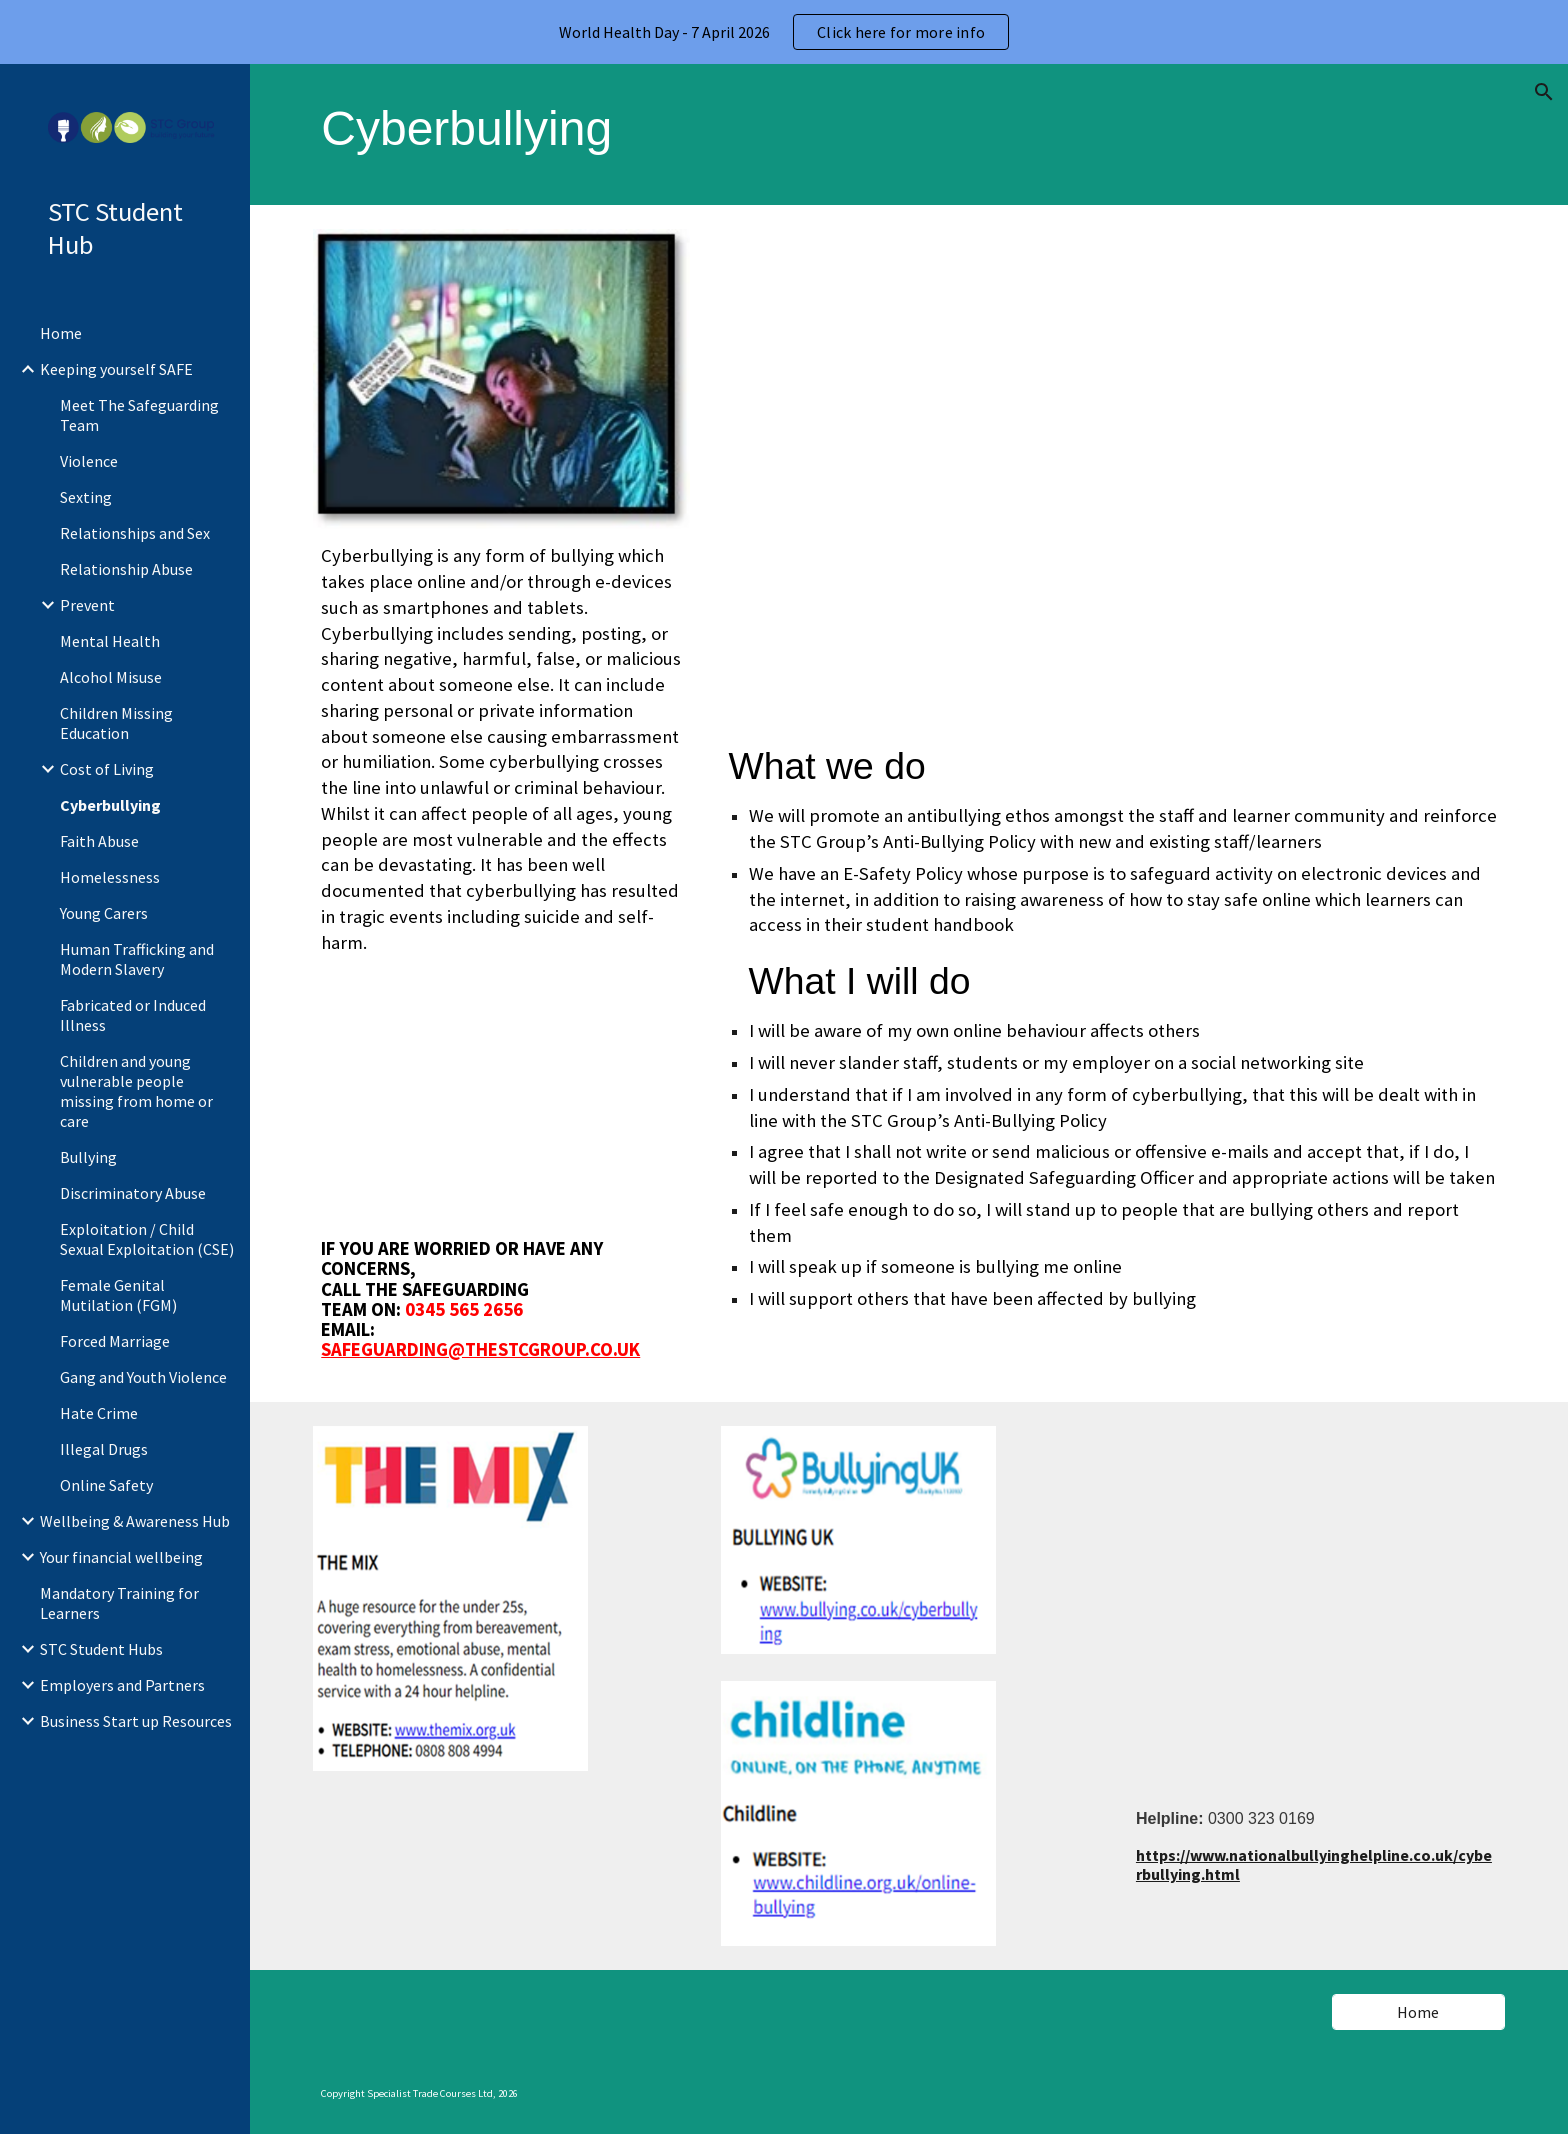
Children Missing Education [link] (116, 723)
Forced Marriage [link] (115, 1341)
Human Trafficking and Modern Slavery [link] (137, 959)
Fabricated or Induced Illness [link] (133, 1015)
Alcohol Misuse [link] (111, 677)
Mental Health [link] (110, 641)
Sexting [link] (86, 497)
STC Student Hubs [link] (101, 1649)
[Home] (1418, 2012)
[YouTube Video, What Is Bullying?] (501, 1098)
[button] (1544, 92)
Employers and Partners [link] (122, 1685)
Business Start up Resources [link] (136, 1721)
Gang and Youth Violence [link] (143, 1377)
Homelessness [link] (110, 877)
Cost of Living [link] (107, 769)
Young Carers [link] (104, 913)
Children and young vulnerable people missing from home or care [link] (136, 1091)
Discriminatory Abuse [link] (133, 1193)
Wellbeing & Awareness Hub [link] (135, 1521)
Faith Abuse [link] (99, 841)
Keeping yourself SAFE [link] (116, 369)
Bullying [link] (88, 1157)
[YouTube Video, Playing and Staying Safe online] (1113, 478)
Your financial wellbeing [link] (121, 1557)
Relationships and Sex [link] (135, 533)
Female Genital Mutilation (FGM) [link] (118, 1295)
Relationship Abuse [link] (126, 569)
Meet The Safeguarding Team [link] (139, 415)
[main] (908, 134)
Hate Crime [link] (99, 1413)
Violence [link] (89, 461)
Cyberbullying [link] (110, 805)
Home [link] (61, 333)
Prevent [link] (87, 605)
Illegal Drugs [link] (104, 1449)
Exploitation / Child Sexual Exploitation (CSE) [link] (147, 1239)
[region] (784, 32)
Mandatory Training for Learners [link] (119, 1603)
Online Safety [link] (106, 1485)
